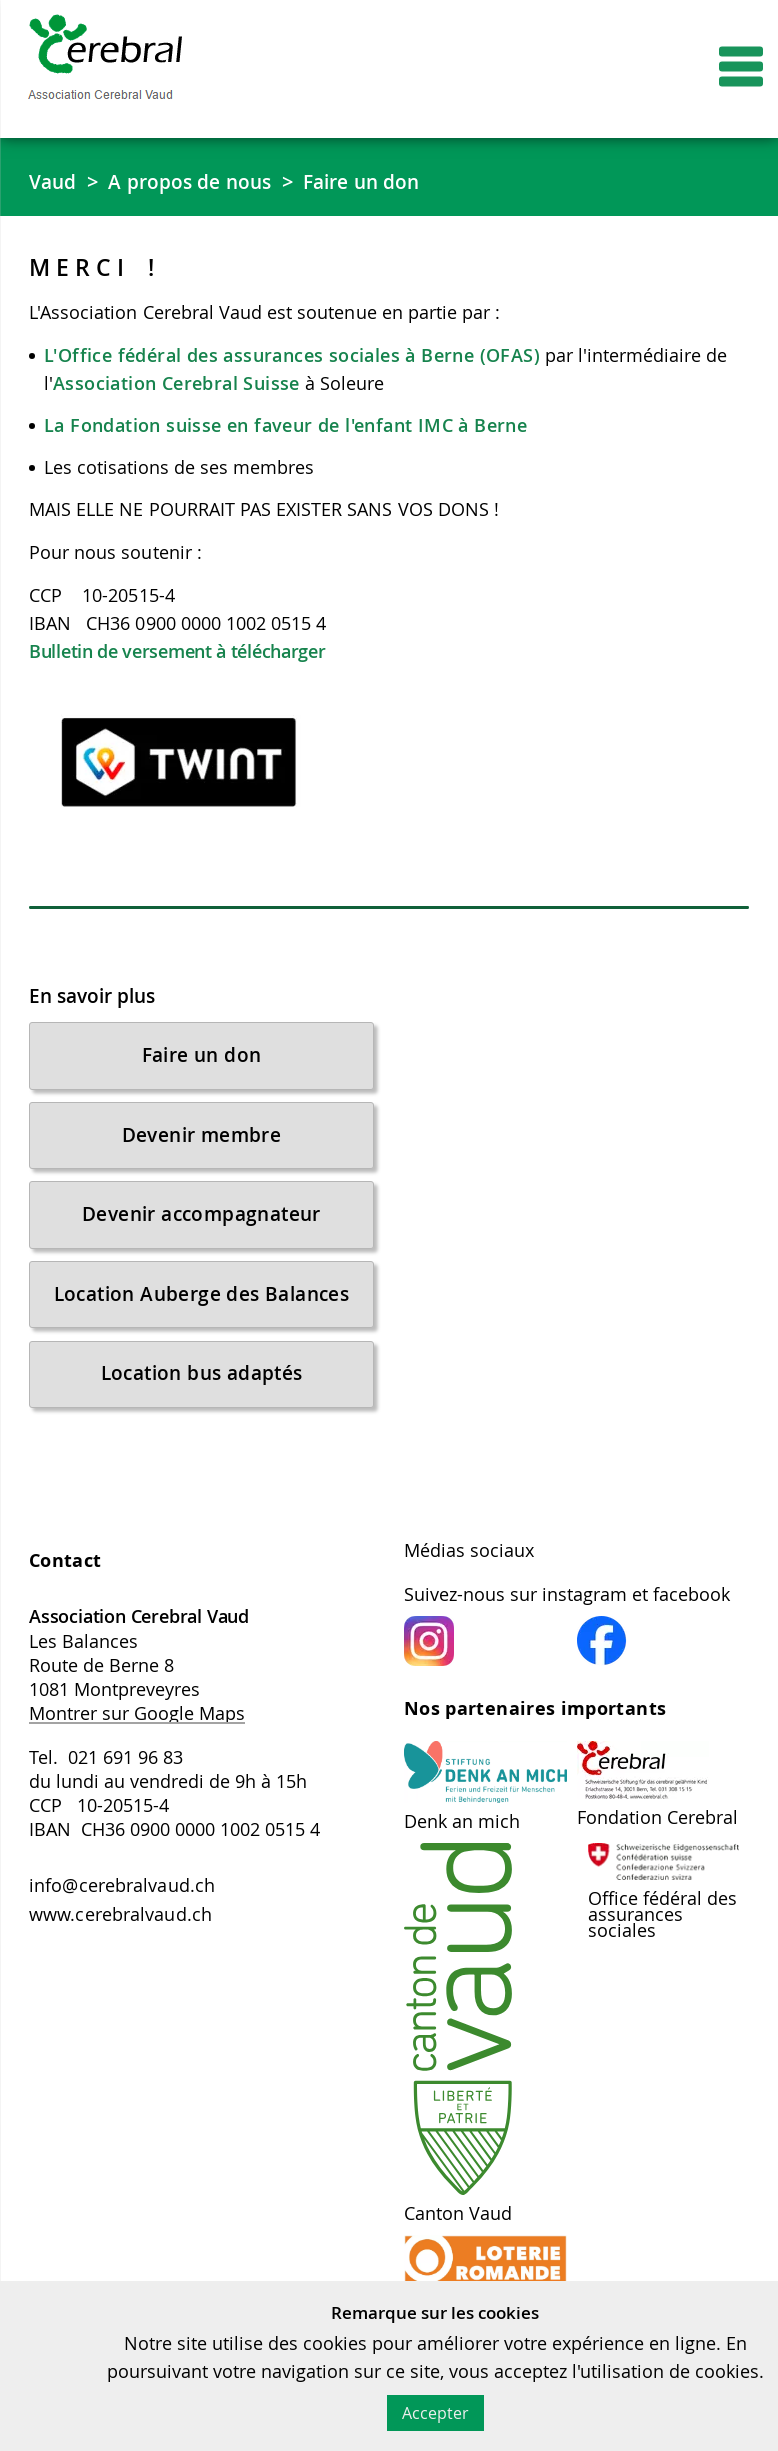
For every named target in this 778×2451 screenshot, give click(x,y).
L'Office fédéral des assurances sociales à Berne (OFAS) (294, 356)
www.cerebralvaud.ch (120, 1936)
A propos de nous (194, 181)
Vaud (53, 181)
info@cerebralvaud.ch (122, 1906)
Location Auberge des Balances (201, 1306)
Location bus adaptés (201, 1389)
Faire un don (373, 181)
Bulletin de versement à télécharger (177, 652)
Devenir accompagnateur (201, 1223)
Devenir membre (202, 1140)
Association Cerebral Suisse (176, 384)
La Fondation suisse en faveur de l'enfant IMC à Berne (285, 426)
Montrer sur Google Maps (137, 1733)
